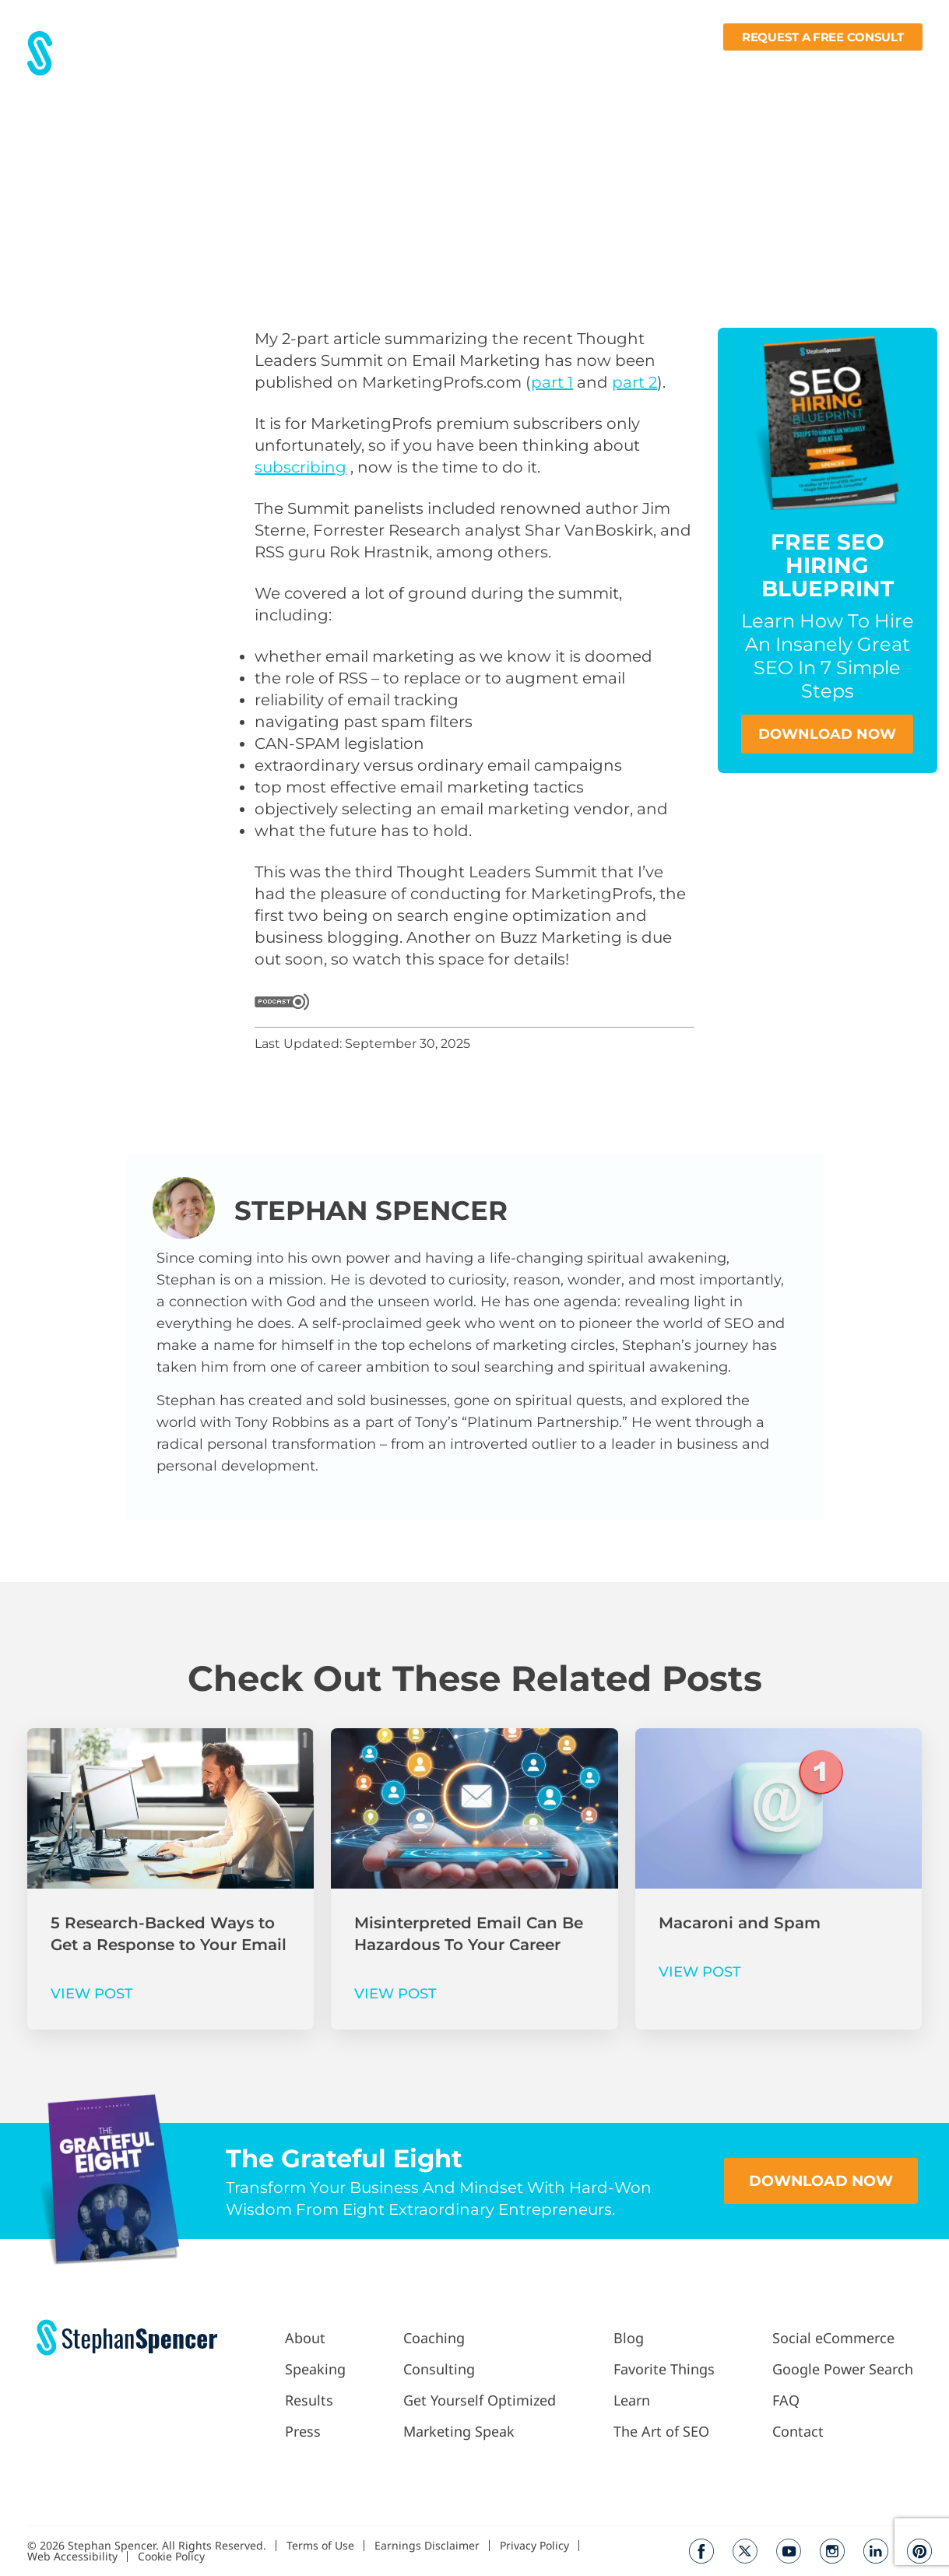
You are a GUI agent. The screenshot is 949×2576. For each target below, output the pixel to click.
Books (833, 67)
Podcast (574, 67)
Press (394, 67)
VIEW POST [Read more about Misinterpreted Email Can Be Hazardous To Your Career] (395, 1993)
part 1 (552, 382)
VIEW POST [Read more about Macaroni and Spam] (700, 1971)
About (285, 67)
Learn (767, 67)
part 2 (634, 382)
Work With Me (476, 67)
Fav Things (696, 67)
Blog (634, 67)
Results (341, 67)
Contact (899, 67)
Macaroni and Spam (740, 1923)
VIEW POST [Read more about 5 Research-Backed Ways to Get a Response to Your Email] (92, 1993)
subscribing (300, 467)
